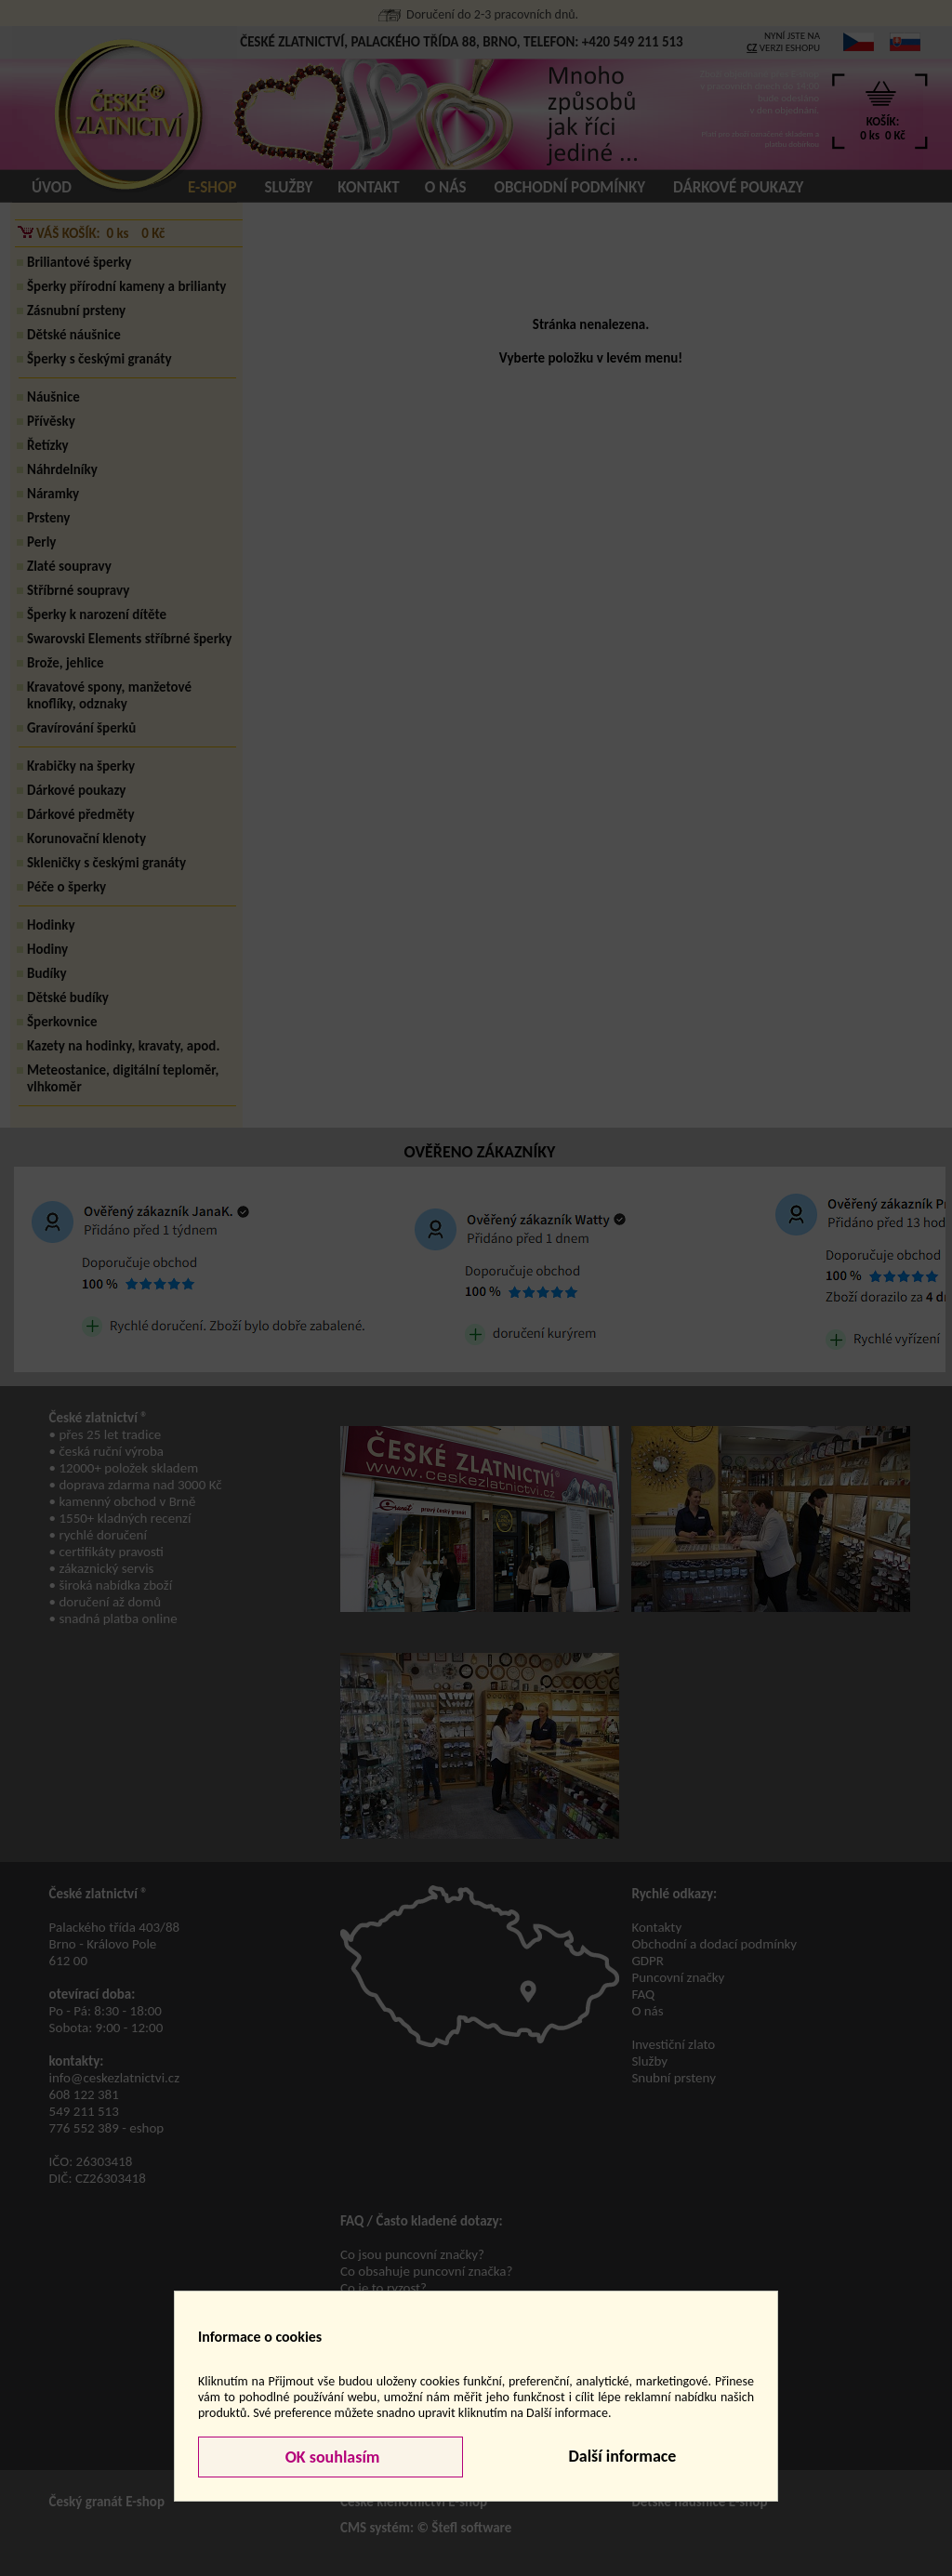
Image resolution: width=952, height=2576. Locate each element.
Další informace (622, 2456)
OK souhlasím (331, 2457)
